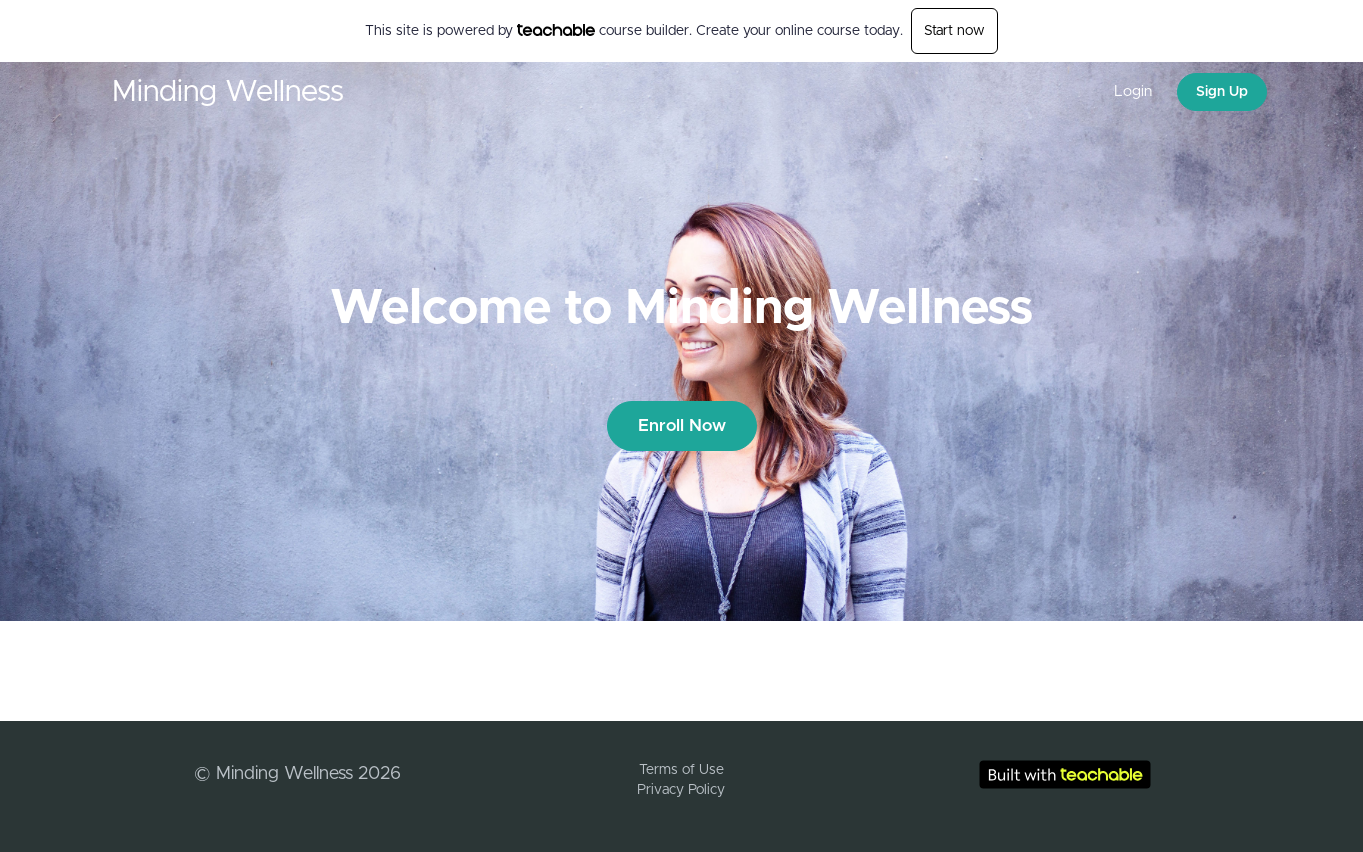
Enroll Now (682, 425)
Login (1133, 91)
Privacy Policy (681, 790)
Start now (954, 31)
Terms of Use (681, 770)
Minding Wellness (228, 92)
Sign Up (1222, 92)
